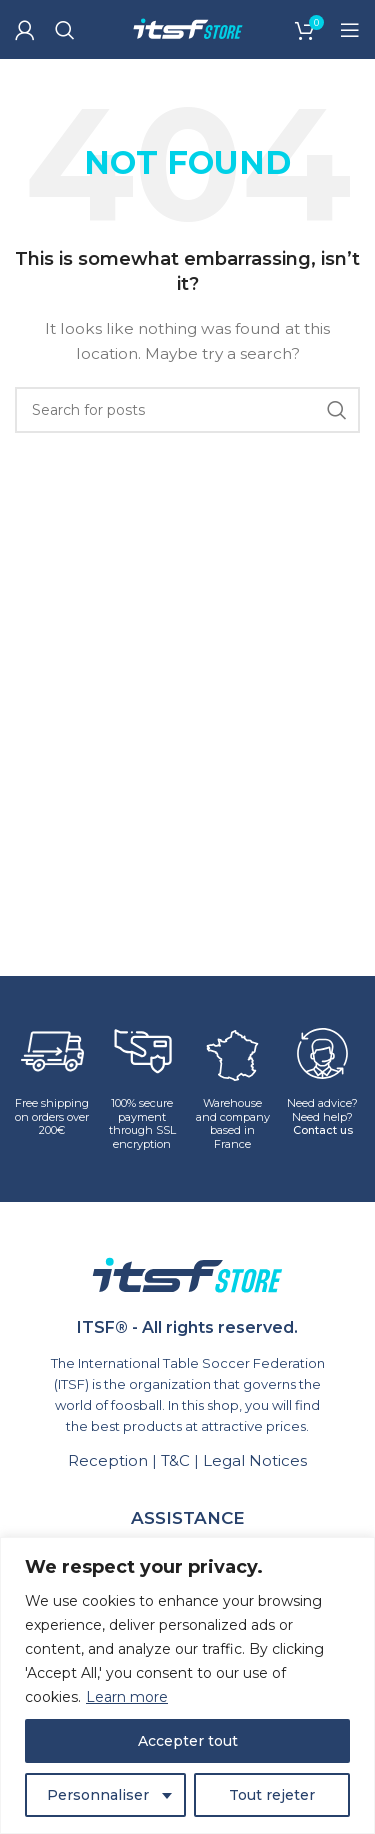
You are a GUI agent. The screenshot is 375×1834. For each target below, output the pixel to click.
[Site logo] (188, 28)
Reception (108, 1460)
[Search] (65, 30)
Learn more (127, 1697)
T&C (175, 1460)
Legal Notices (255, 1460)
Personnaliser (98, 1795)
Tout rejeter (272, 1795)
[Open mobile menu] (350, 30)
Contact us (323, 1130)
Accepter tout (188, 1741)
